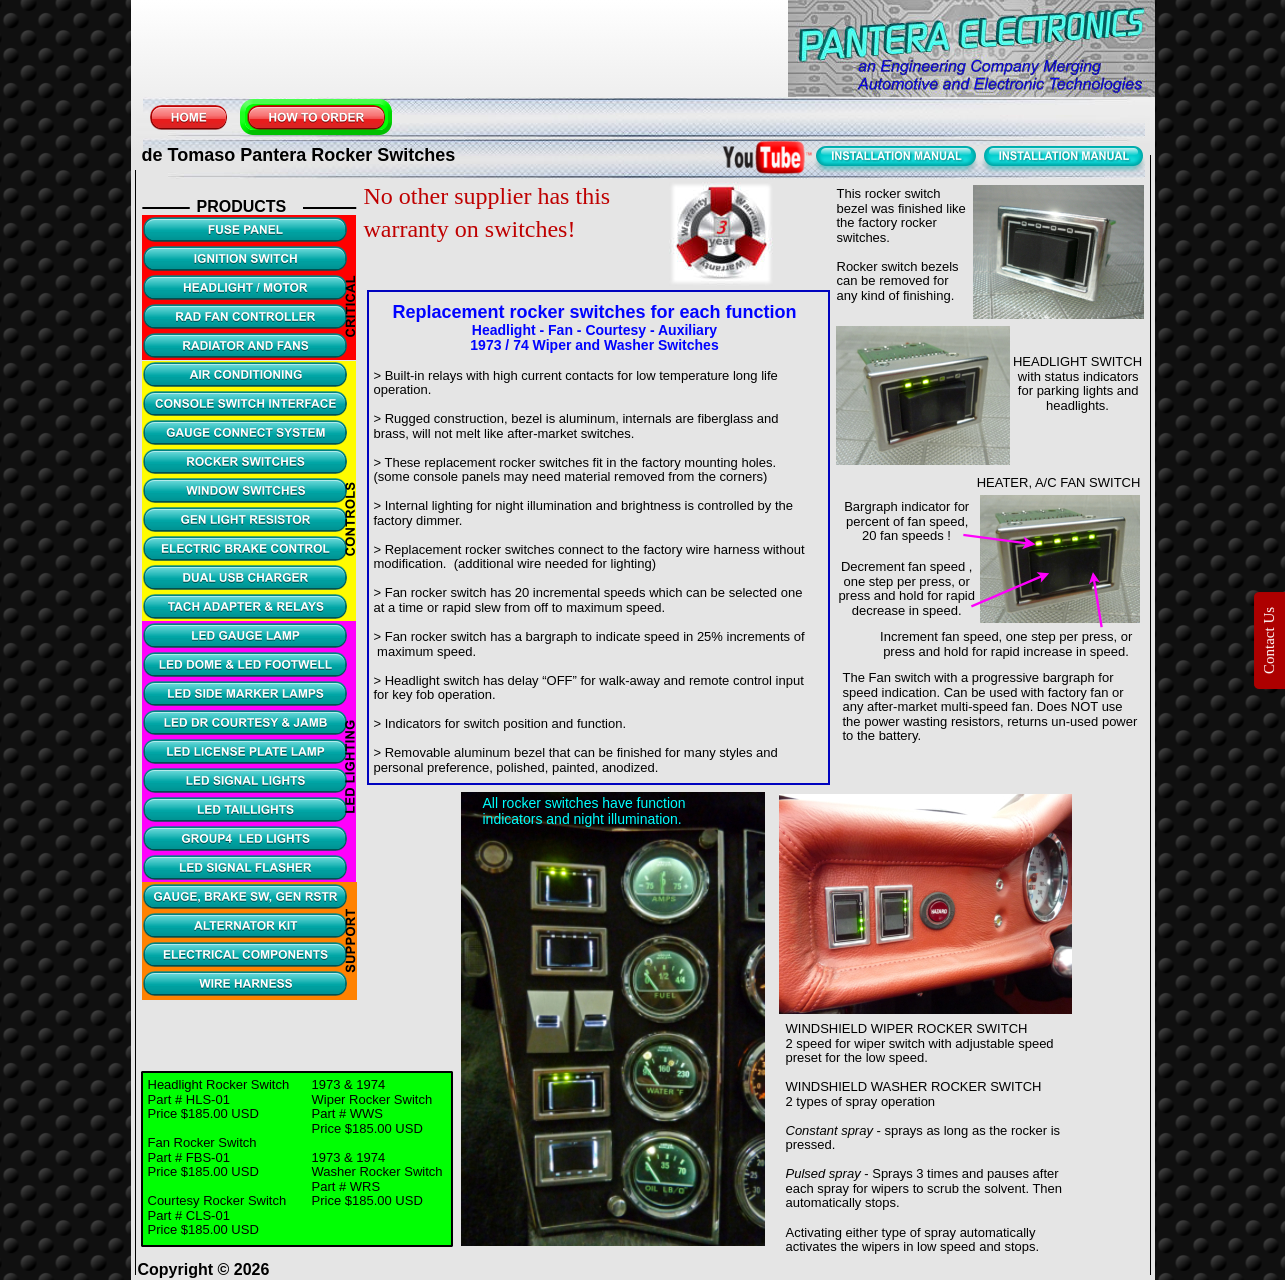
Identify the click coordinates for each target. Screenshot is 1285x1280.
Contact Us (1269, 639)
